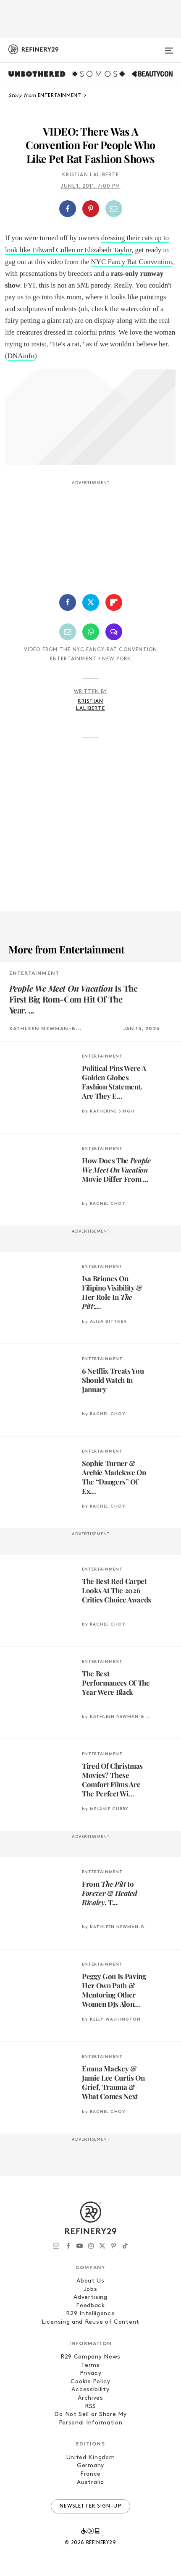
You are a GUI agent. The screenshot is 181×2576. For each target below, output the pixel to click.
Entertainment (73, 659)
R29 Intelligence (90, 2314)
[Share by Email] (113, 208)
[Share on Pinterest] (90, 208)
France (90, 2474)
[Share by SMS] (113, 631)
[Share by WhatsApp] (90, 631)
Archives (90, 2398)
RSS (90, 2406)
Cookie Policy (90, 2382)
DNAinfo (21, 356)
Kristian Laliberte (90, 175)
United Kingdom (90, 2458)
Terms (90, 2365)
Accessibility (90, 2390)
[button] (90, 208)
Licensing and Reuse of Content (90, 2322)
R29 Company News (90, 2357)
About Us (90, 2281)
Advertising (90, 2297)
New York (116, 659)
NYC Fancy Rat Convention (131, 262)
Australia (90, 2482)
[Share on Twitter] (90, 602)
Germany (90, 2466)
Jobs (90, 2289)
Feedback (90, 2306)
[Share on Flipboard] (113, 602)
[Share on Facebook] (67, 208)
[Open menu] (169, 47)
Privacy (91, 2373)
